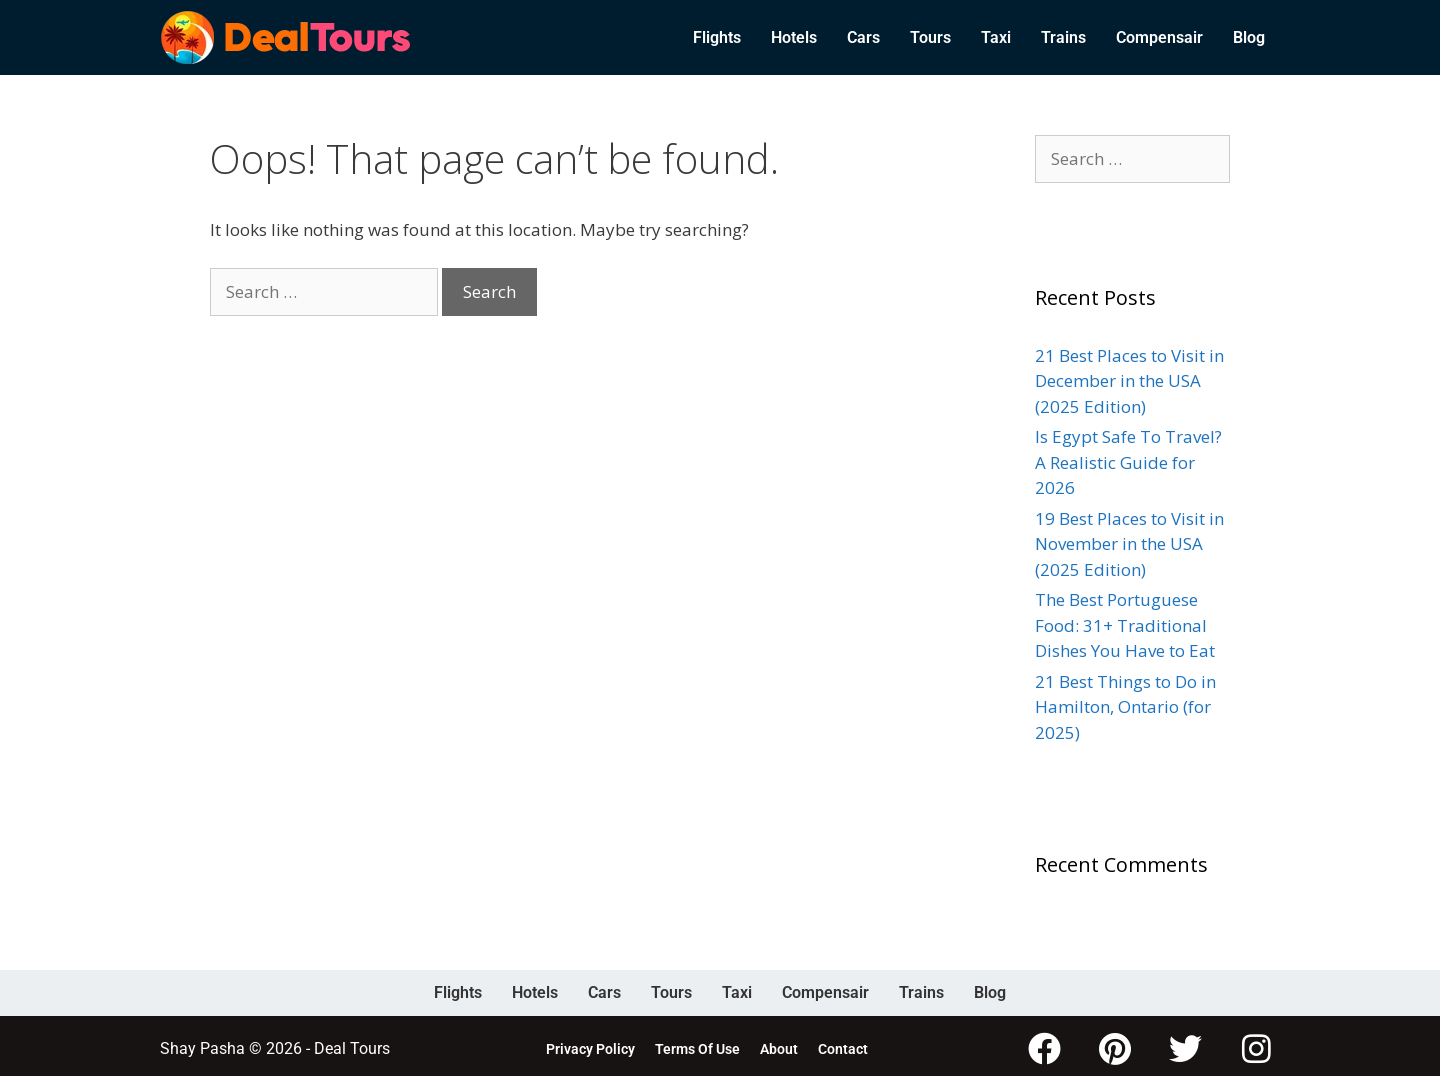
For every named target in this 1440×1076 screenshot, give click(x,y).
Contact (843, 1046)
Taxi (996, 37)
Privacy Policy (590, 1046)
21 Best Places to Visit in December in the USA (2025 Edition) (1129, 381)
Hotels (794, 37)
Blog (1249, 37)
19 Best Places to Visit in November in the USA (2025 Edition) (1129, 544)
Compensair (1159, 37)
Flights (717, 37)
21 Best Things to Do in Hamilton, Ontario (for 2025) (1125, 707)
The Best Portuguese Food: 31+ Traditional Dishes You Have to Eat (1125, 625)
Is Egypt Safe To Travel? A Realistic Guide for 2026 (1128, 462)
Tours (930, 37)
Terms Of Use (697, 1046)
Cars (863, 37)
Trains (1063, 37)
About (779, 1046)
